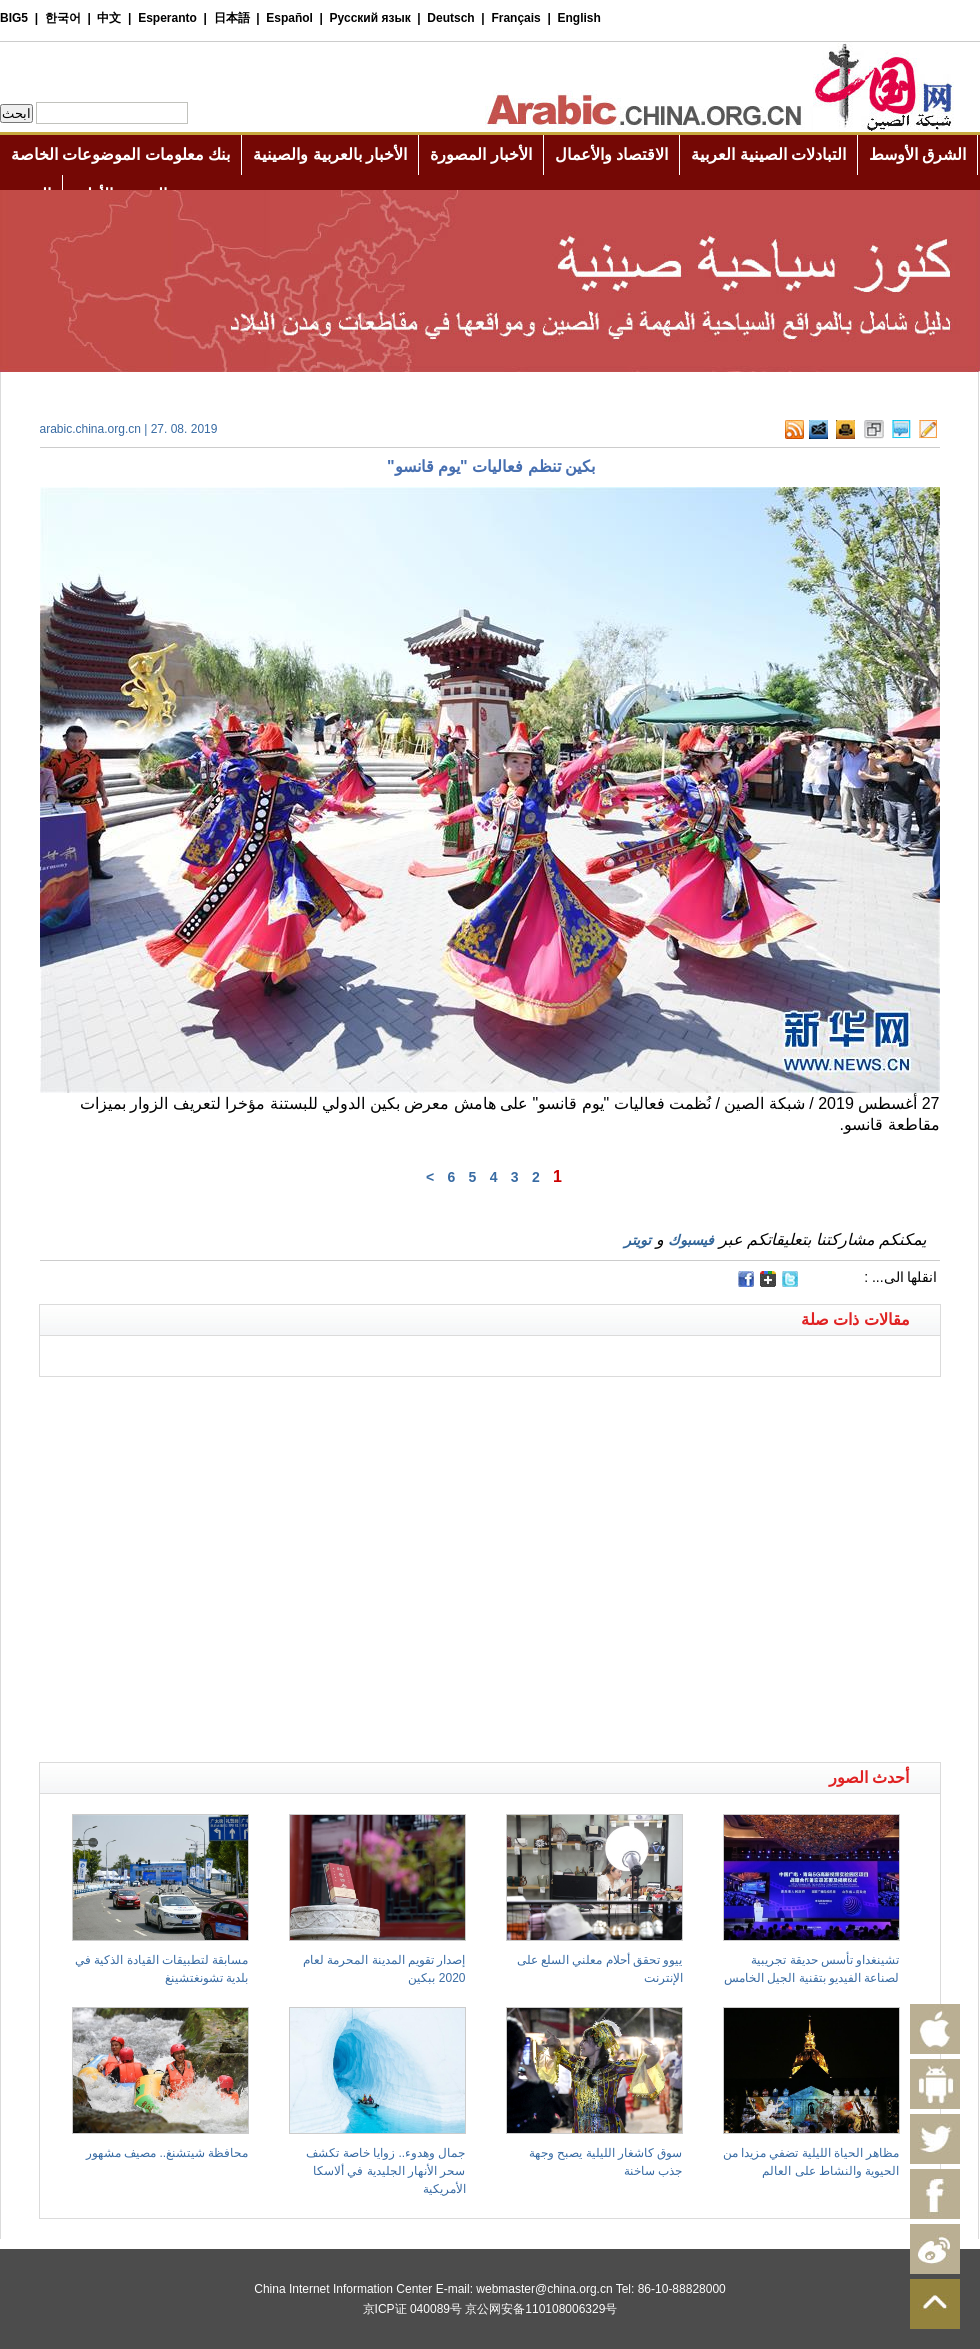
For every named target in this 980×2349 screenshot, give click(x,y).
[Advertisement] (187, 1564)
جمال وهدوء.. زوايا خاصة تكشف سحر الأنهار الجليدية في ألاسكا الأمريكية (385, 2171)
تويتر (637, 1240)
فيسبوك (691, 1240)
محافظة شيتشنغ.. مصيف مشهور (167, 2153)
